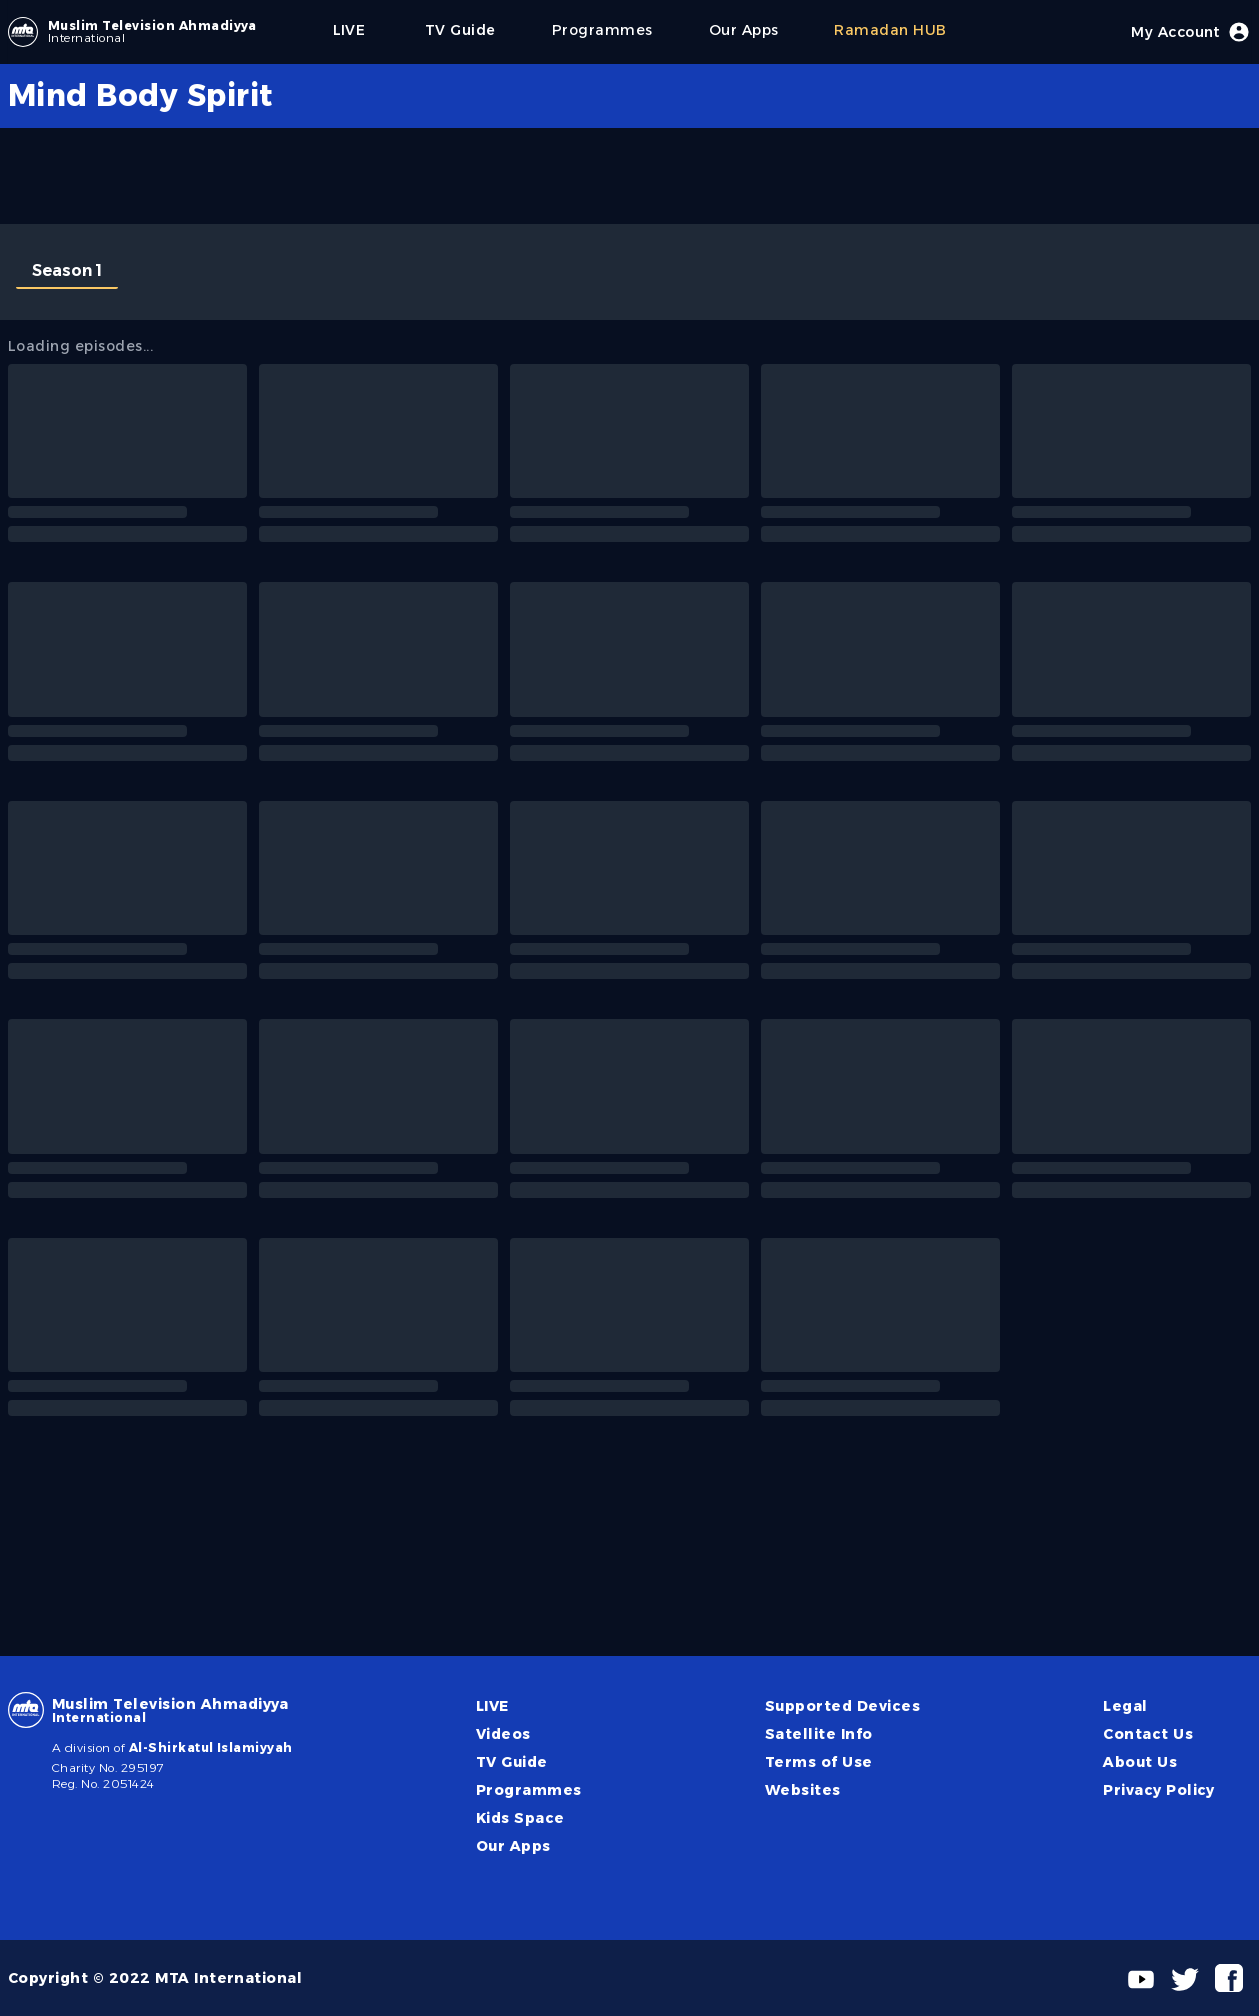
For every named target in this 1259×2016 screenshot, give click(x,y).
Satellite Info (819, 1734)
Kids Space (520, 1818)
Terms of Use (819, 1762)
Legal (1125, 1706)
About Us (1140, 1762)
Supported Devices (842, 1706)
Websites (803, 1790)
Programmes (529, 1790)
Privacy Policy (1159, 1790)
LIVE (492, 1706)
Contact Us (1148, 1734)
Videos (503, 1734)
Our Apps (513, 1846)
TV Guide (512, 1762)
